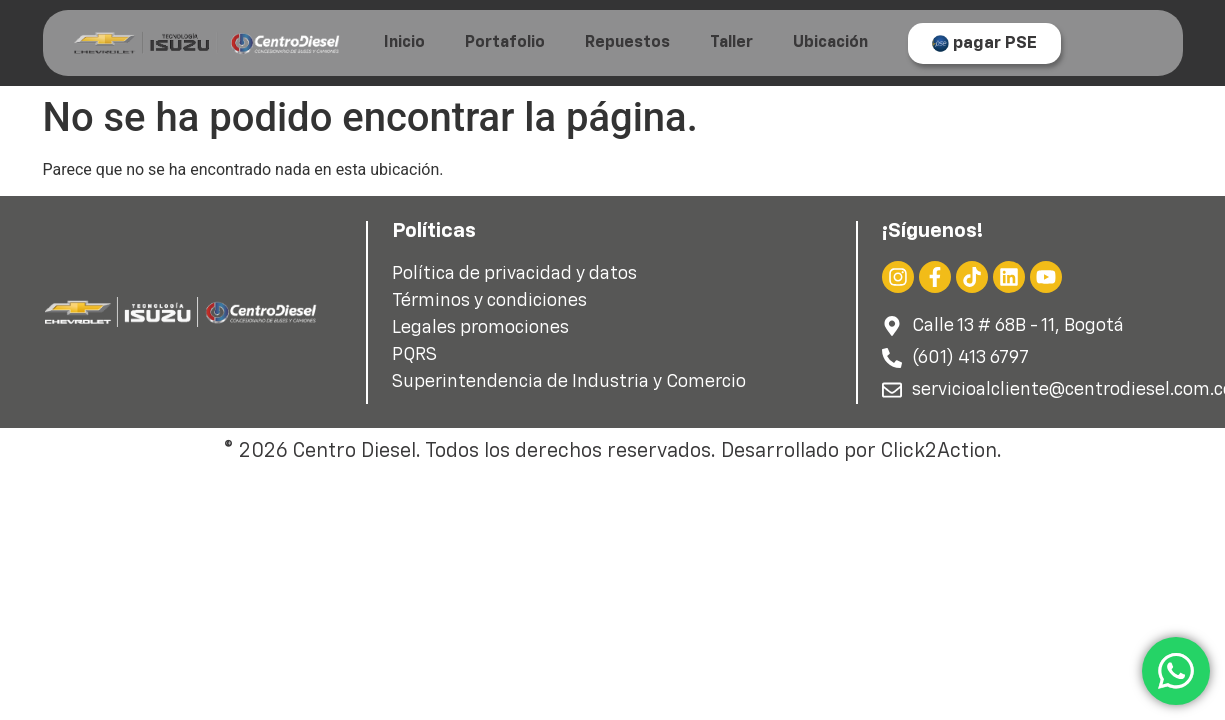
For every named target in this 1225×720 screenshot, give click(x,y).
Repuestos (627, 43)
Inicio (404, 43)
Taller (731, 43)
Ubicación (830, 43)
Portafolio (505, 43)
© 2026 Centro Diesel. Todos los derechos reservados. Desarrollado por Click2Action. (613, 451)
